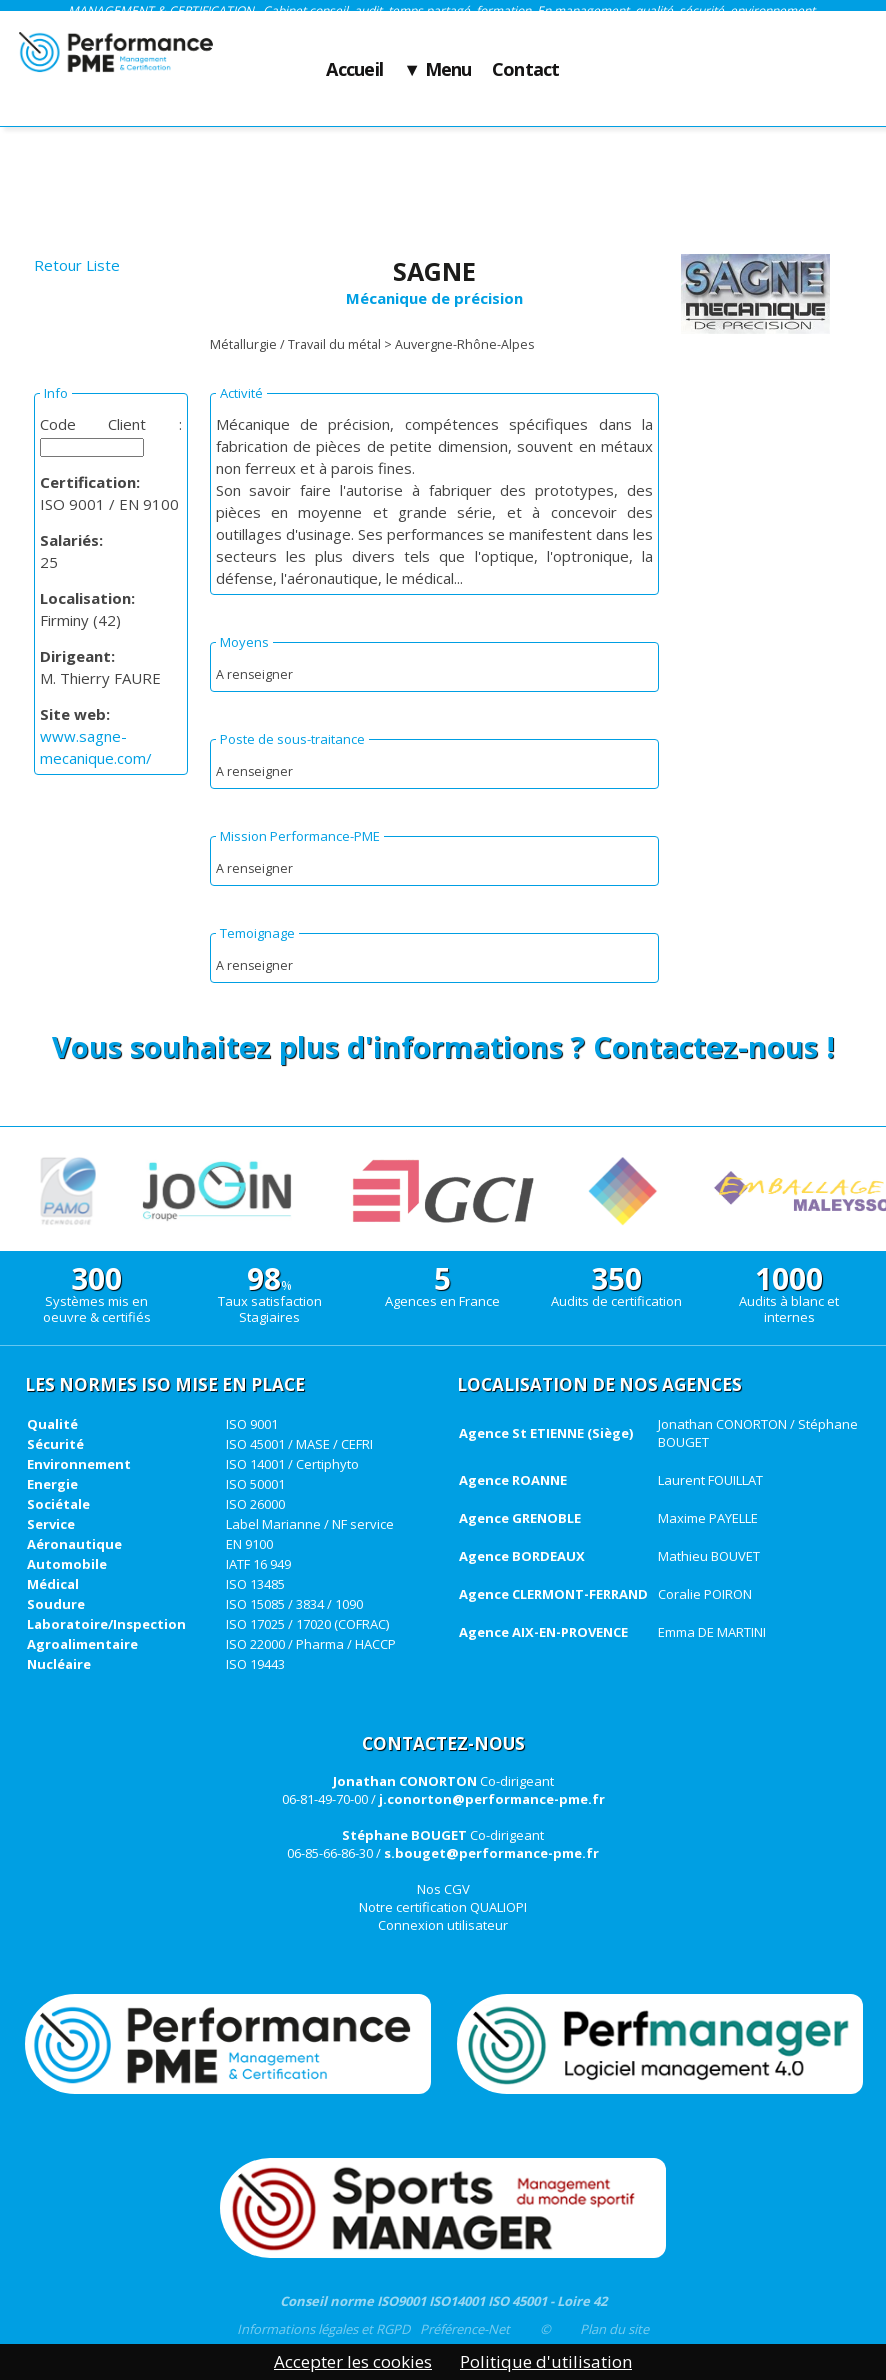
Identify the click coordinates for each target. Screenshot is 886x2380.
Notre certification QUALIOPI (443, 1907)
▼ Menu (437, 70)
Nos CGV (443, 1889)
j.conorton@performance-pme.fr (492, 1799)
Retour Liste (77, 265)
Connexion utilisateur (443, 1925)
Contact (526, 70)
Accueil (354, 70)
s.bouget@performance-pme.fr (491, 1853)
